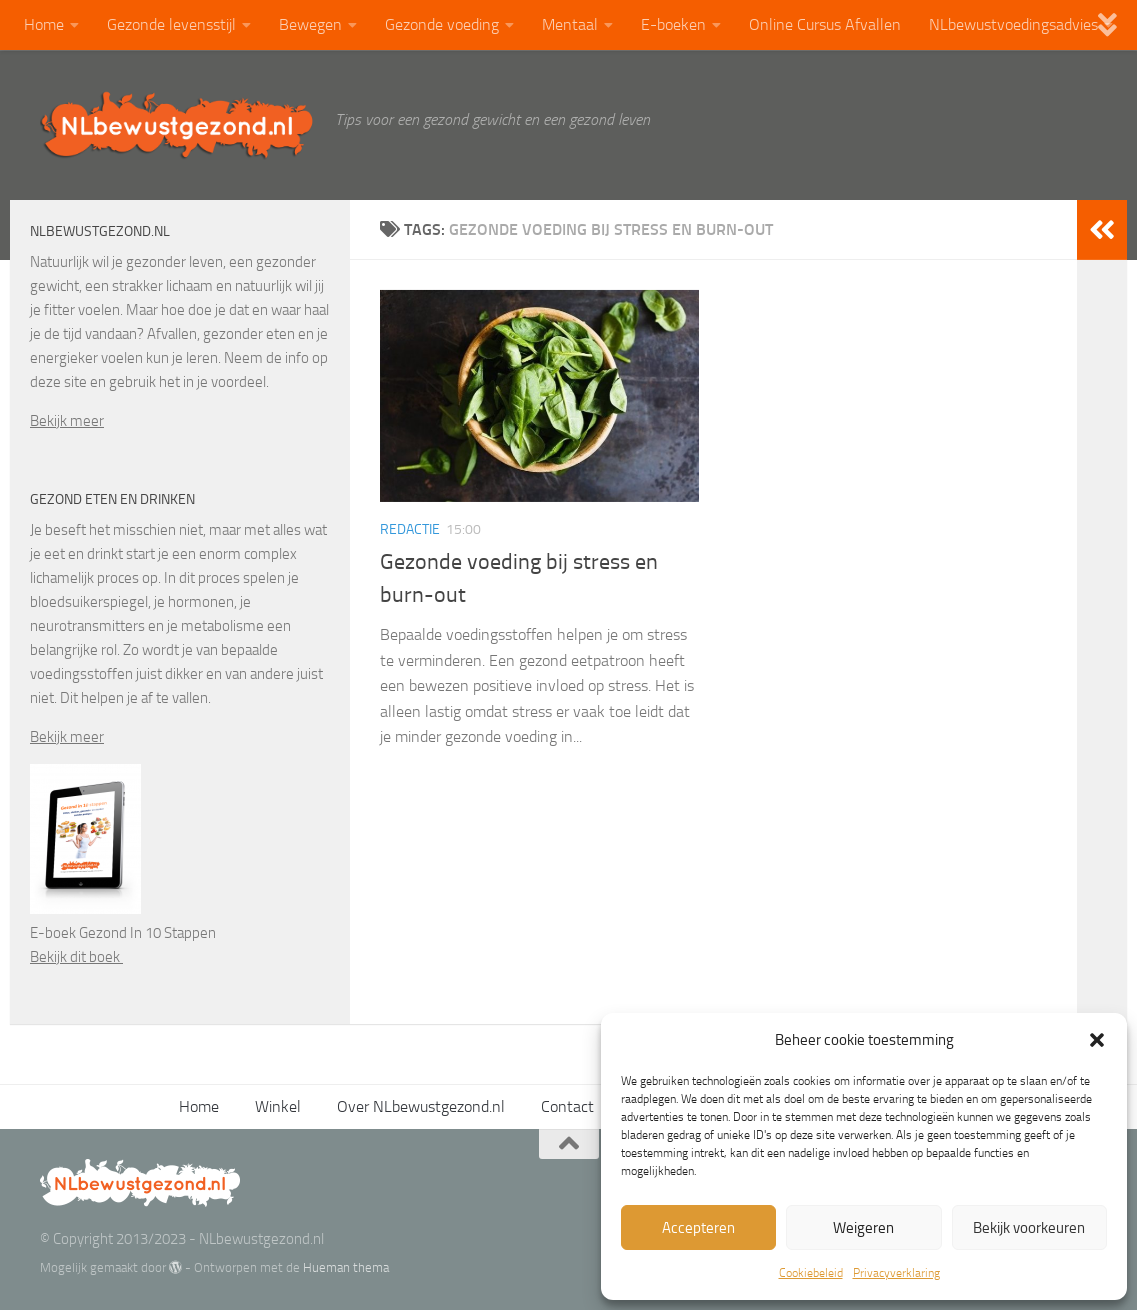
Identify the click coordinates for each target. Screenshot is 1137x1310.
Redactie (410, 529)
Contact (567, 1106)
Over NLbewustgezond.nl (421, 1106)
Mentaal (570, 24)
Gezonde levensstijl (171, 24)
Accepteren (698, 1228)
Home (44, 24)
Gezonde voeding (442, 24)
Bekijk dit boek (76, 957)
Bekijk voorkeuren (1029, 1228)
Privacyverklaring (896, 1273)
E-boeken (673, 24)
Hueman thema (346, 1267)
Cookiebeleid (811, 1273)
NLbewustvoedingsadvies (1013, 24)
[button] (1097, 1040)
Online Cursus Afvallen (825, 24)
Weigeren (863, 1228)
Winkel (278, 1106)
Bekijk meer (67, 421)
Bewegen (310, 24)
